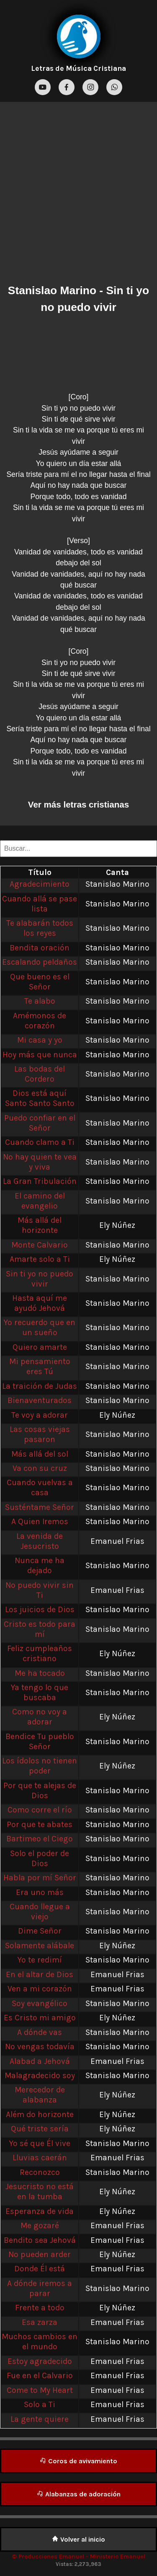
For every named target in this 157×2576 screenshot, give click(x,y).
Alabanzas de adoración (79, 2494)
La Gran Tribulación (40, 1181)
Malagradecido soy (40, 2075)
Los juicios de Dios (40, 1609)
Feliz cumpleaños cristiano (39, 1653)
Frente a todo (39, 2307)
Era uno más (40, 1892)
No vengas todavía (40, 2046)
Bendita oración (39, 948)
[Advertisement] (78, 195)
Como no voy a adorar (39, 1717)
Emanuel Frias (117, 1541)
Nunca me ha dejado (39, 1565)
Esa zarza (39, 2322)
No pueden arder (39, 2254)
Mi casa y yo (39, 1040)
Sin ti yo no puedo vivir (39, 1279)
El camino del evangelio (40, 1201)
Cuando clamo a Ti (40, 1142)
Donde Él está (39, 2268)
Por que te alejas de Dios (39, 1790)
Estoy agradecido (40, 2361)
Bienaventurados (40, 1400)
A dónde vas (39, 2032)
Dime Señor (40, 1931)
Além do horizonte (40, 2114)
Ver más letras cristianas (78, 804)
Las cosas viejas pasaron (40, 1434)
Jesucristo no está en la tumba (39, 2191)
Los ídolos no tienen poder (39, 1766)
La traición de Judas (39, 1386)
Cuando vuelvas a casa (40, 1487)
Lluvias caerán (40, 2157)
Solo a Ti (39, 2404)
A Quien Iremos (39, 1521)
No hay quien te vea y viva (40, 1162)
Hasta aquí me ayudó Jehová (39, 1303)
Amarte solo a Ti (40, 1259)
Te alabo (39, 1001)
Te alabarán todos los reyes (39, 928)
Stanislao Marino (52, 290)
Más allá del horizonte (40, 1225)
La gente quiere (39, 2419)
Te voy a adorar (39, 1415)
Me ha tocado (40, 1673)
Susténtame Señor (39, 1507)
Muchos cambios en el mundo (39, 2341)
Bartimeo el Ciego (39, 1838)
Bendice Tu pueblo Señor (39, 1741)
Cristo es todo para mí (39, 1629)
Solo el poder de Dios (39, 1858)
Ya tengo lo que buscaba (39, 1692)
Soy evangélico (39, 2003)
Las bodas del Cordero (39, 1074)
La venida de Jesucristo (39, 1541)
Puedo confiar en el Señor (39, 1123)
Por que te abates (39, 1824)
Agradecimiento (39, 884)
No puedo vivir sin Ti (39, 1590)
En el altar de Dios (39, 1974)
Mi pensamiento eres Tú (39, 1366)
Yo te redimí (40, 1960)
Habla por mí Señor (39, 1877)
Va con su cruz (40, 1468)
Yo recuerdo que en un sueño (39, 1327)
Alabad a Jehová (40, 2061)
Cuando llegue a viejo (40, 1911)
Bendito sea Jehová (40, 2240)
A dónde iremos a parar (39, 2288)
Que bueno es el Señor (39, 982)
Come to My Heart (40, 2390)
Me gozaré (40, 2225)
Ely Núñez (117, 1225)
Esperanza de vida (39, 2211)
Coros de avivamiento (78, 2461)
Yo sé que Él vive (39, 2143)
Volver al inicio (78, 2539)
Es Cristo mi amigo (40, 2017)
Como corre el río (40, 1810)
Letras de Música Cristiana (78, 68)
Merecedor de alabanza (40, 2095)
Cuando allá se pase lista (39, 904)
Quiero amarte (40, 1347)
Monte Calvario (39, 1245)
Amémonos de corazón (39, 1020)
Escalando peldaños (39, 962)
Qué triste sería (40, 2128)
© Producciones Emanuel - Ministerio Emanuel (78, 2556)
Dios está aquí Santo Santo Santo (40, 1098)
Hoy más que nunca (40, 1054)
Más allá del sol (39, 1454)
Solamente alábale (39, 1945)
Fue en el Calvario (40, 2375)
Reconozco (40, 2172)
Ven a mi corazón (40, 1988)
